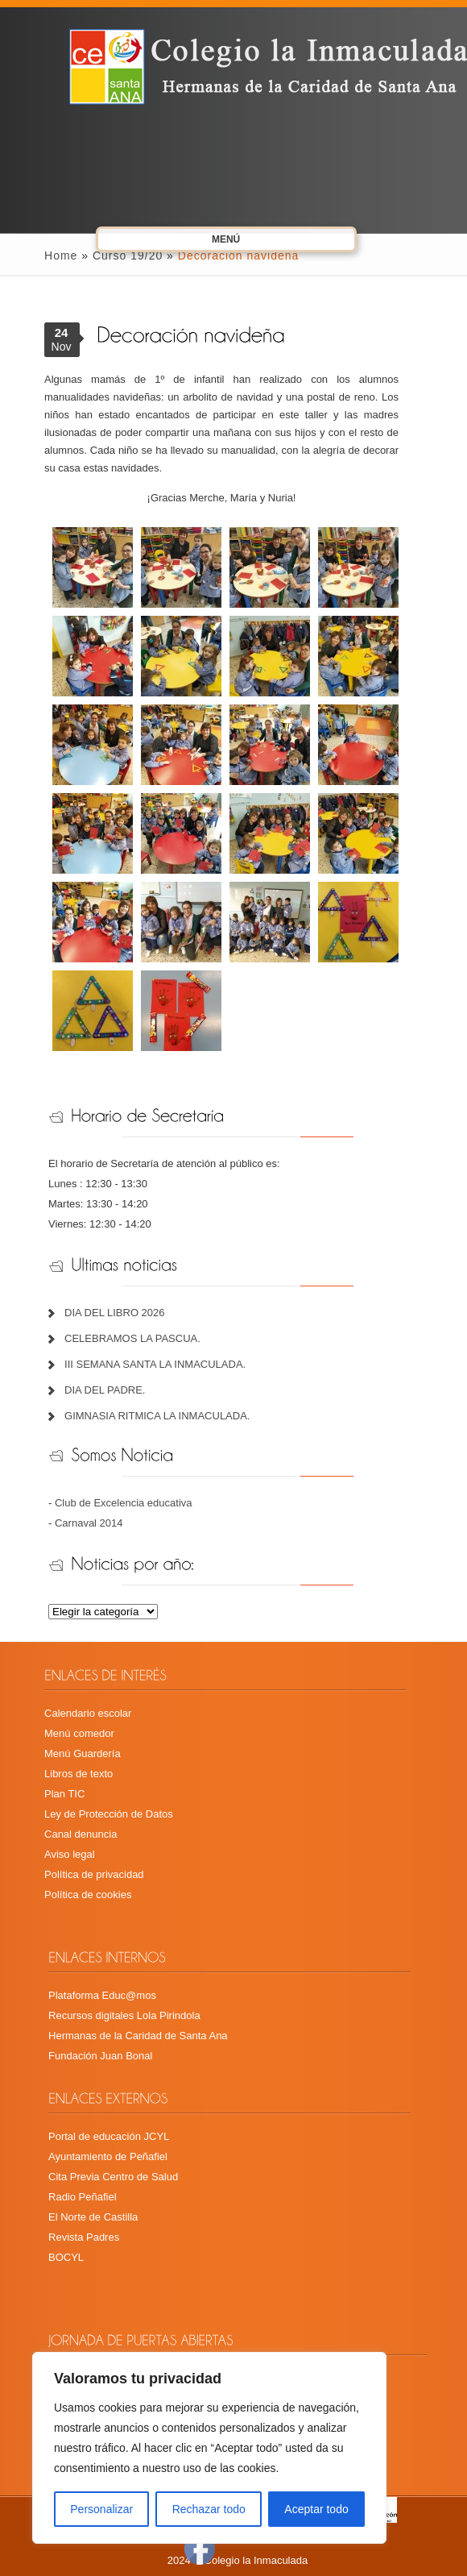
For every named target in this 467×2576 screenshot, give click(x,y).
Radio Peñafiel (82, 2197)
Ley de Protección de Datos (108, 1814)
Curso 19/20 (128, 255)
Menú (208, 242)
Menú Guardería (82, 1753)
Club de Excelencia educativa (123, 1503)
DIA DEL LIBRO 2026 (114, 1313)
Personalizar (101, 2509)
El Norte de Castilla (93, 2217)
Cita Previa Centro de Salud (113, 2177)
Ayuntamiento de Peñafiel (107, 2156)
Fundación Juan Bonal (100, 2056)
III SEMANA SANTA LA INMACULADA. (155, 1364)
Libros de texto (78, 1774)
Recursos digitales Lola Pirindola (124, 2015)
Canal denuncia (80, 1834)
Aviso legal (69, 1854)
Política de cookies (87, 1894)
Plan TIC (64, 1794)
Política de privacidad (94, 1874)
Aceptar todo (316, 2509)
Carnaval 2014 (89, 1523)
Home (60, 255)
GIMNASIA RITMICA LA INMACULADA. (157, 1416)
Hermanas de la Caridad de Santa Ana (138, 2036)
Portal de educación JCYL (108, 2136)
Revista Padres (83, 2237)
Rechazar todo (209, 2509)
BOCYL (66, 2257)
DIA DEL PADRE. (104, 1390)
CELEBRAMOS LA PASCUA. (132, 1338)
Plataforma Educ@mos (102, 1995)
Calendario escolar (87, 1713)
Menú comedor (79, 1733)
